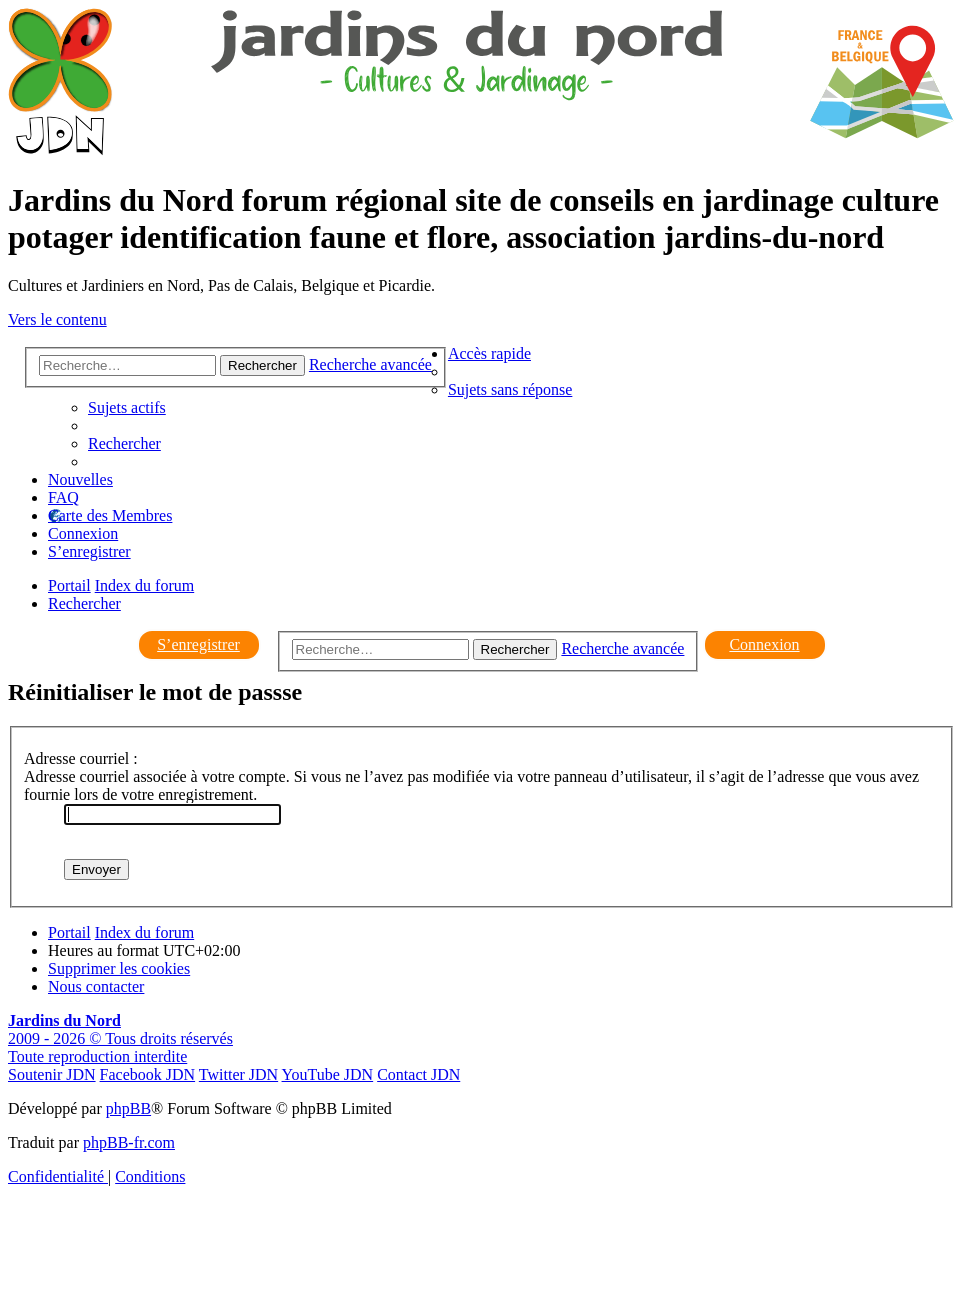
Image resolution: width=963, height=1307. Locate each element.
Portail (69, 585)
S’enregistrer (198, 644)
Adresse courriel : (81, 758)
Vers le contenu (57, 319)
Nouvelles (80, 479)
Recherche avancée (622, 648)
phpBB (128, 1108)
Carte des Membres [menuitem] (110, 515)
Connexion (764, 644)
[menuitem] (510, 389)
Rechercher (515, 649)
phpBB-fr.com (129, 1142)
